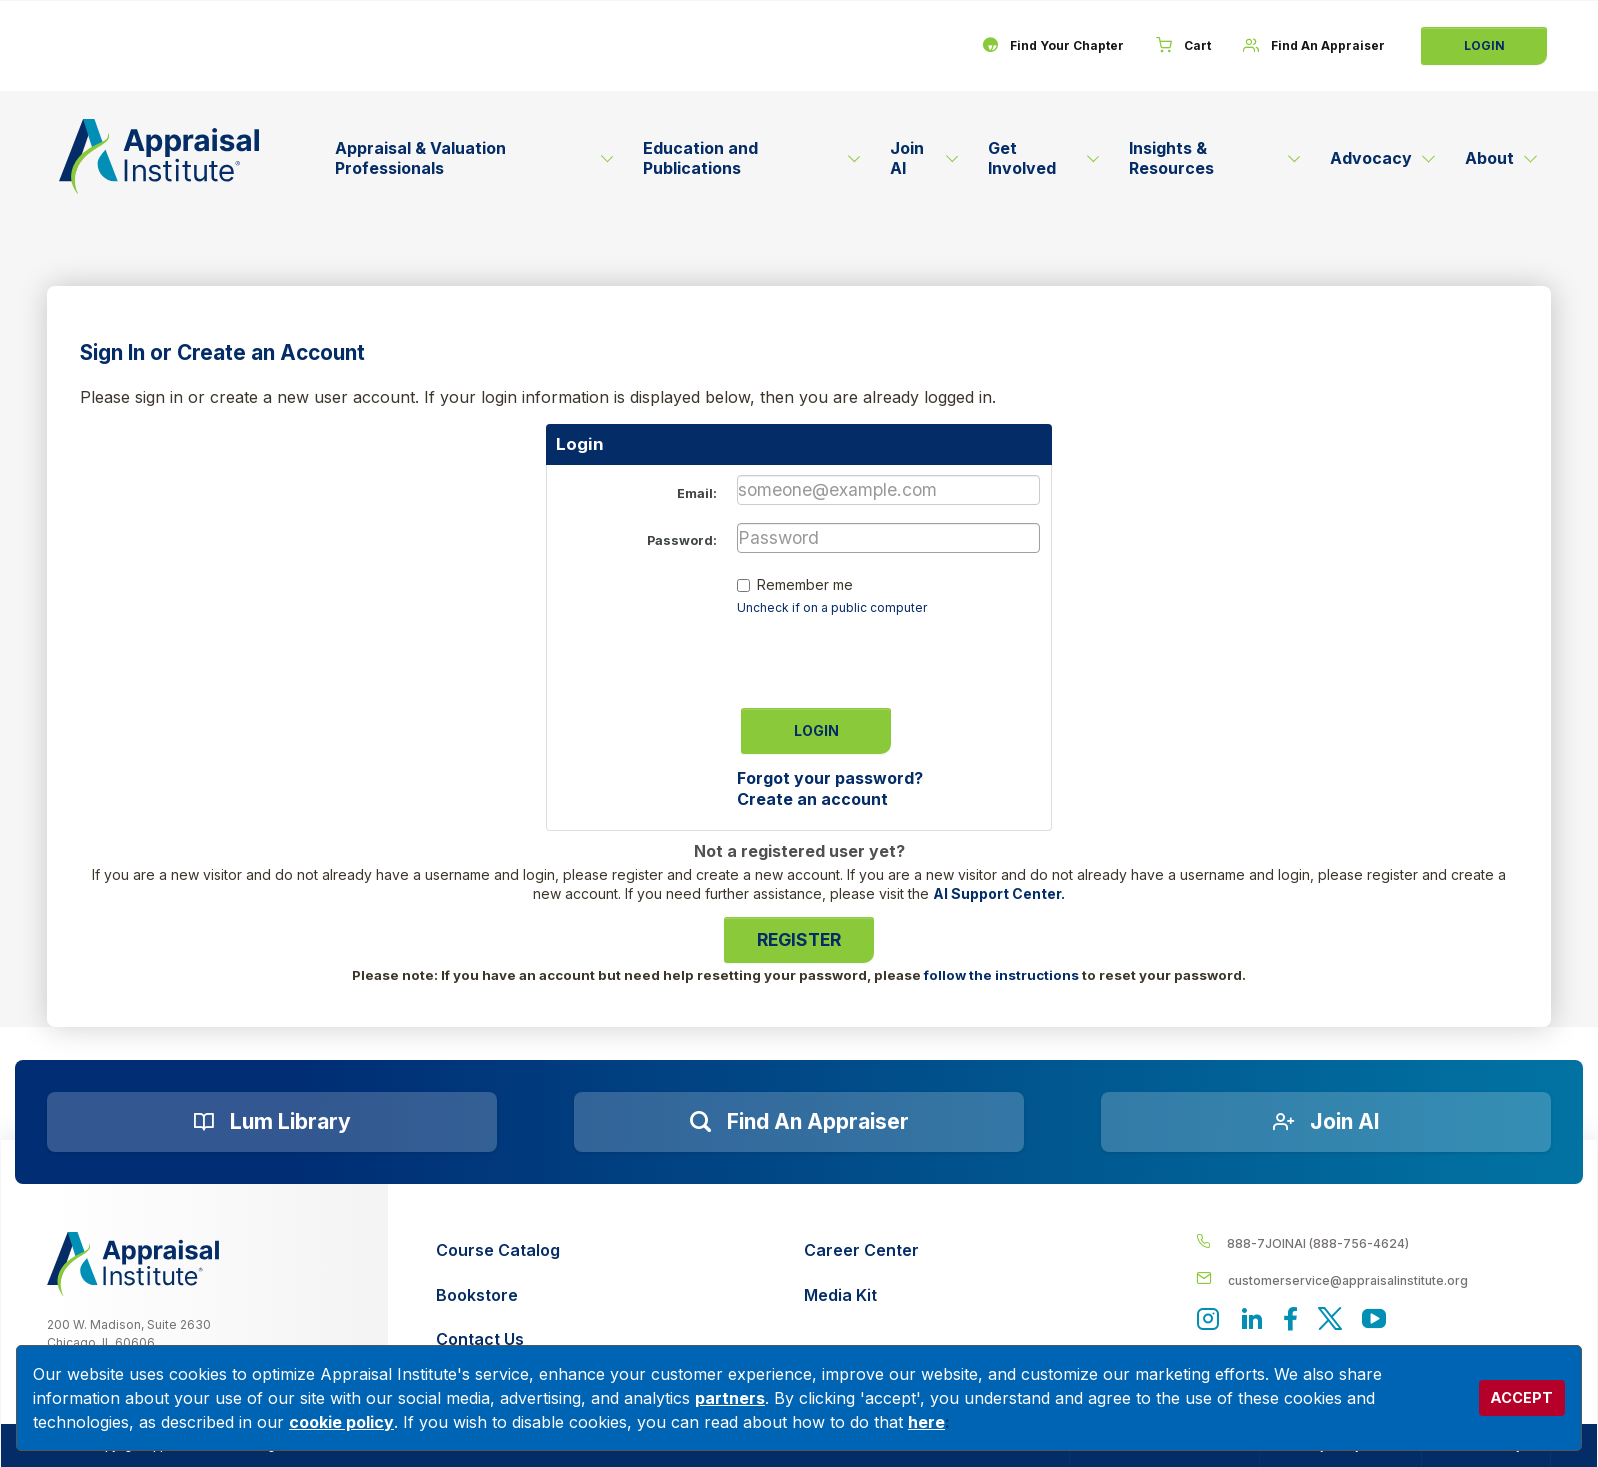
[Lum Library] (272, 1122)
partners (730, 1398)
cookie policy (341, 1422)
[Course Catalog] (498, 1250)
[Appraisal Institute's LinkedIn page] (1252, 1320)
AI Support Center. (999, 893)
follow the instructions (1001, 975)
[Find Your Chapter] (1053, 46)
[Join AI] (1326, 1122)
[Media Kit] (861, 1295)
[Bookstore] (498, 1295)
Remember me (805, 584)
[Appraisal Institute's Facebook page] (1291, 1320)
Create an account (812, 799)
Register (799, 939)
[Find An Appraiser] (1314, 46)
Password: (682, 540)
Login (1484, 45)
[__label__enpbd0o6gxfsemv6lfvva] (1374, 1279)
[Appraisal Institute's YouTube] (1374, 1320)
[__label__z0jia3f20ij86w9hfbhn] (133, 1264)
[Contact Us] (498, 1339)
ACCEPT (1521, 1397)
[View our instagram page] (1208, 1320)
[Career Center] (861, 1250)
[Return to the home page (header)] (159, 156)
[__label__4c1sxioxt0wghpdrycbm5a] (1374, 1242)
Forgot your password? (830, 778)
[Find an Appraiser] (799, 1122)
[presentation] (889, 655)
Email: (697, 493)
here (926, 1422)
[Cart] (1183, 46)
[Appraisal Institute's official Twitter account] (1330, 1320)
